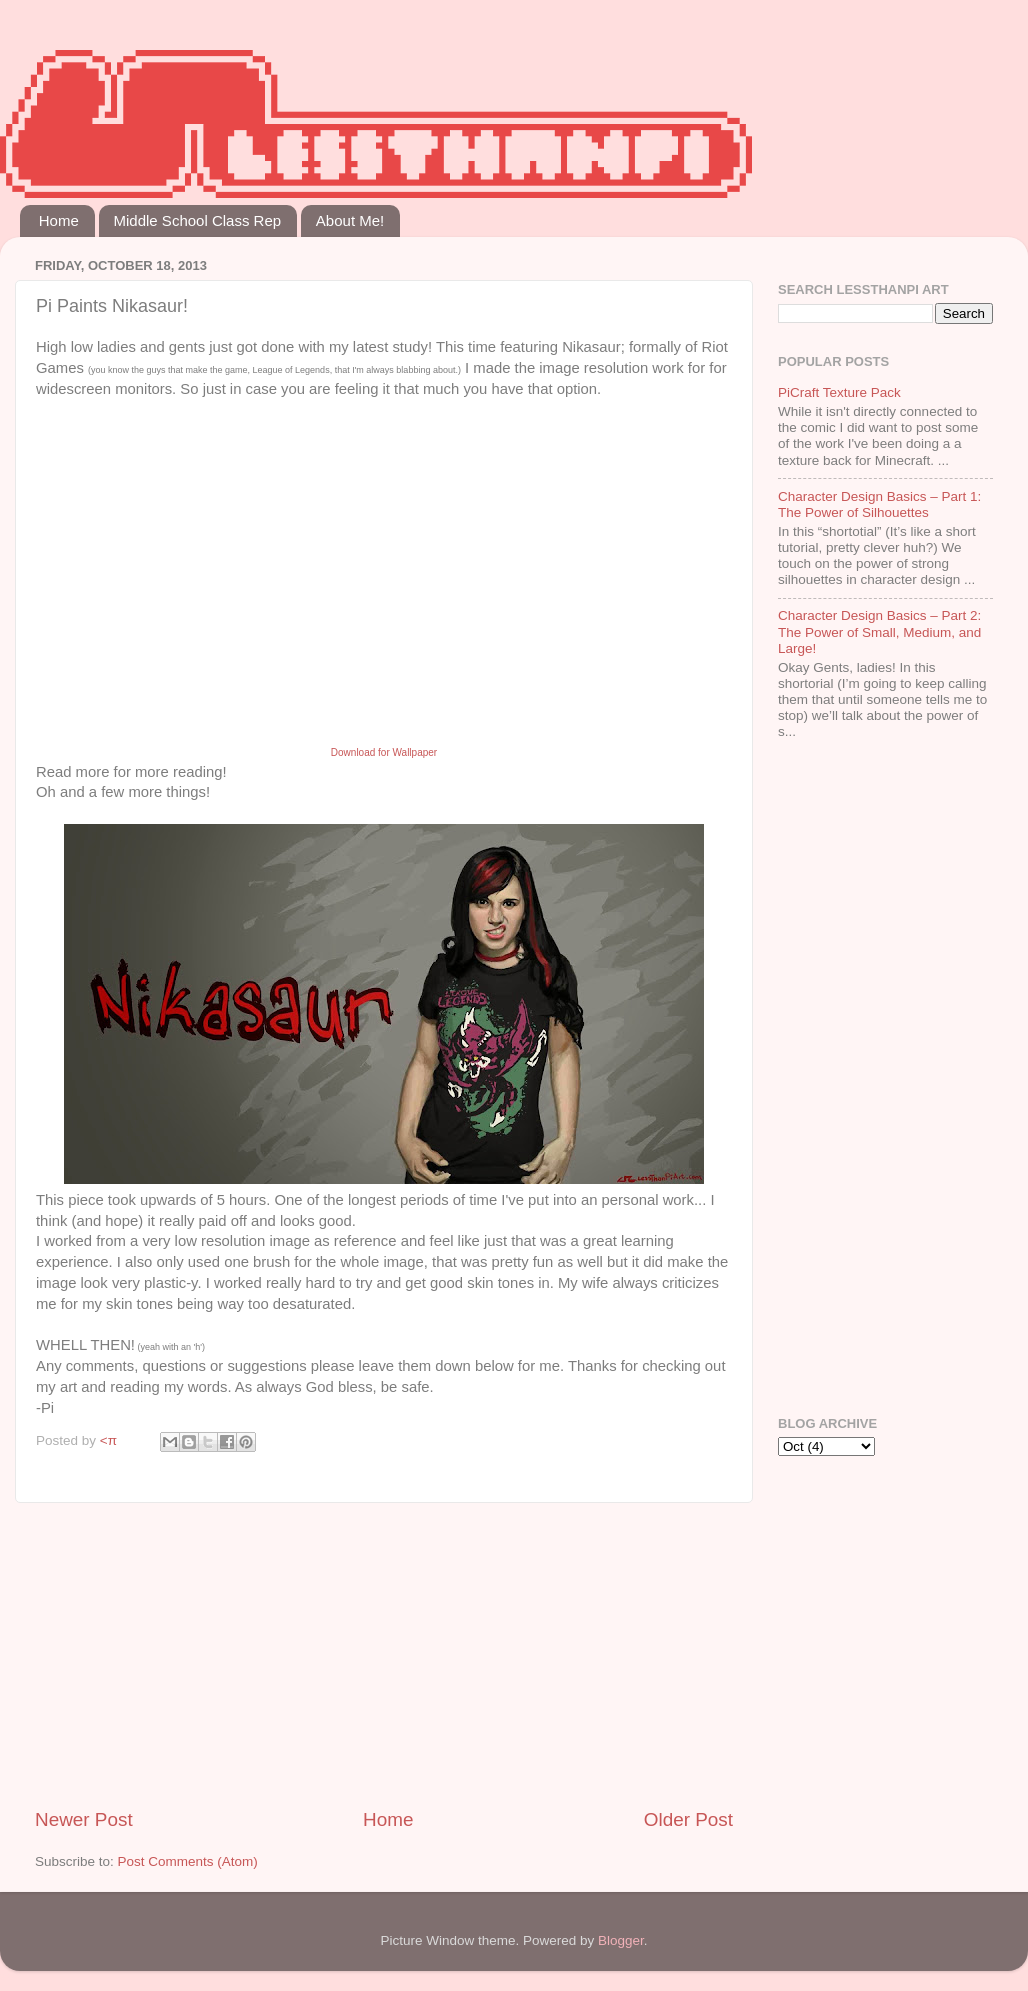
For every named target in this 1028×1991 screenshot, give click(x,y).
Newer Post (84, 1819)
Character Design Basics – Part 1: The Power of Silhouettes (879, 504)
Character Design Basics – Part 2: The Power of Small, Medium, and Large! (879, 631)
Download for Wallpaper (384, 752)
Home (59, 220)
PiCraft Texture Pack (839, 392)
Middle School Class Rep (198, 220)
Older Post (688, 1819)
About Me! (350, 220)
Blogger (621, 1940)
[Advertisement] (384, 1655)
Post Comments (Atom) (188, 1861)
